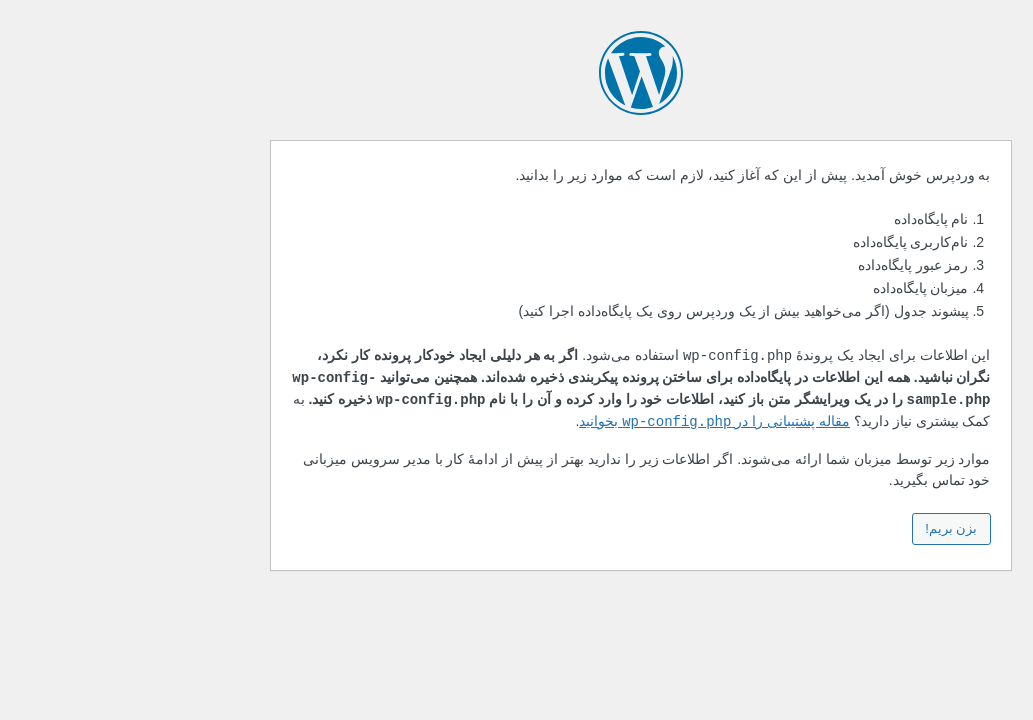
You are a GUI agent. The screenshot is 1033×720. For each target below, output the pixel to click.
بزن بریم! (827, 528)
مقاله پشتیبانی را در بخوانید (590, 422)
